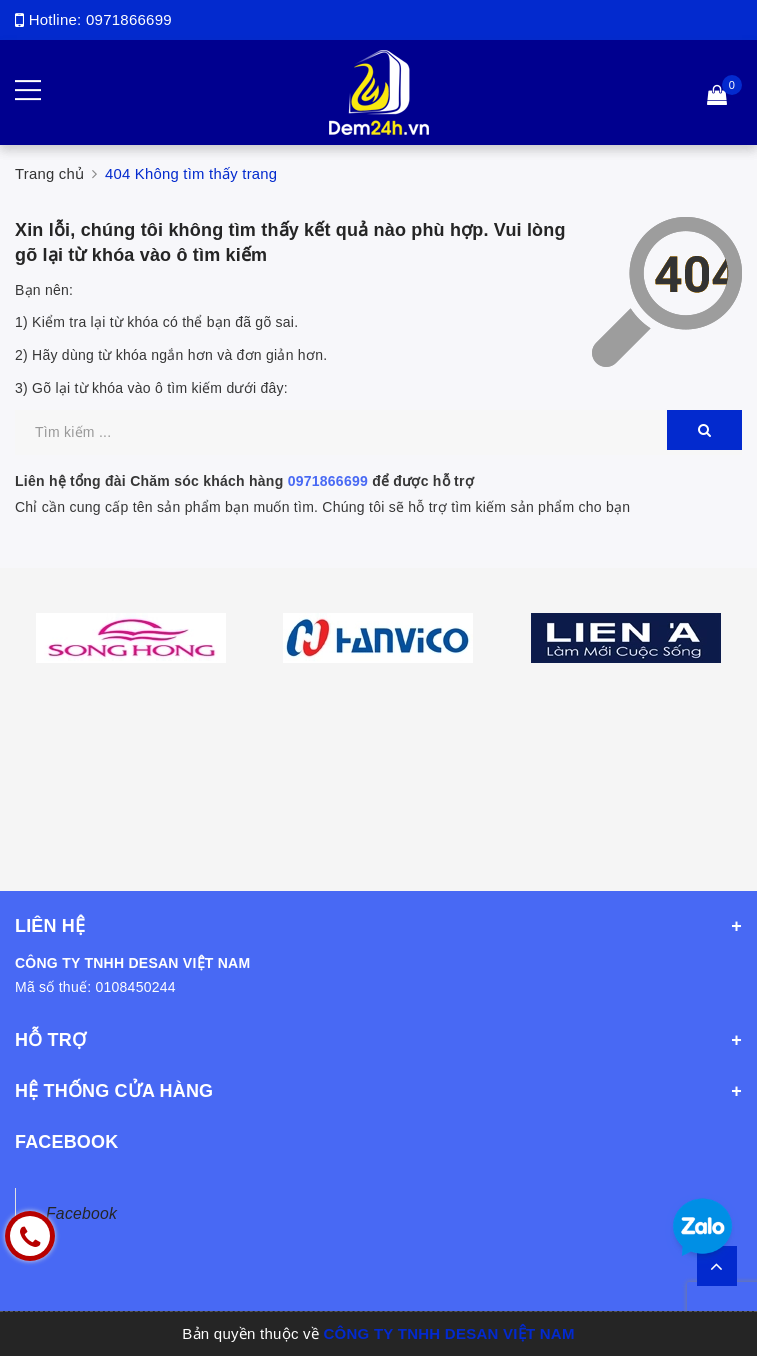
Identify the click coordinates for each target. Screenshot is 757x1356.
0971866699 (129, 19)
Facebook (81, 1213)
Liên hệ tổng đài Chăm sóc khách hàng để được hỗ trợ (244, 481)
